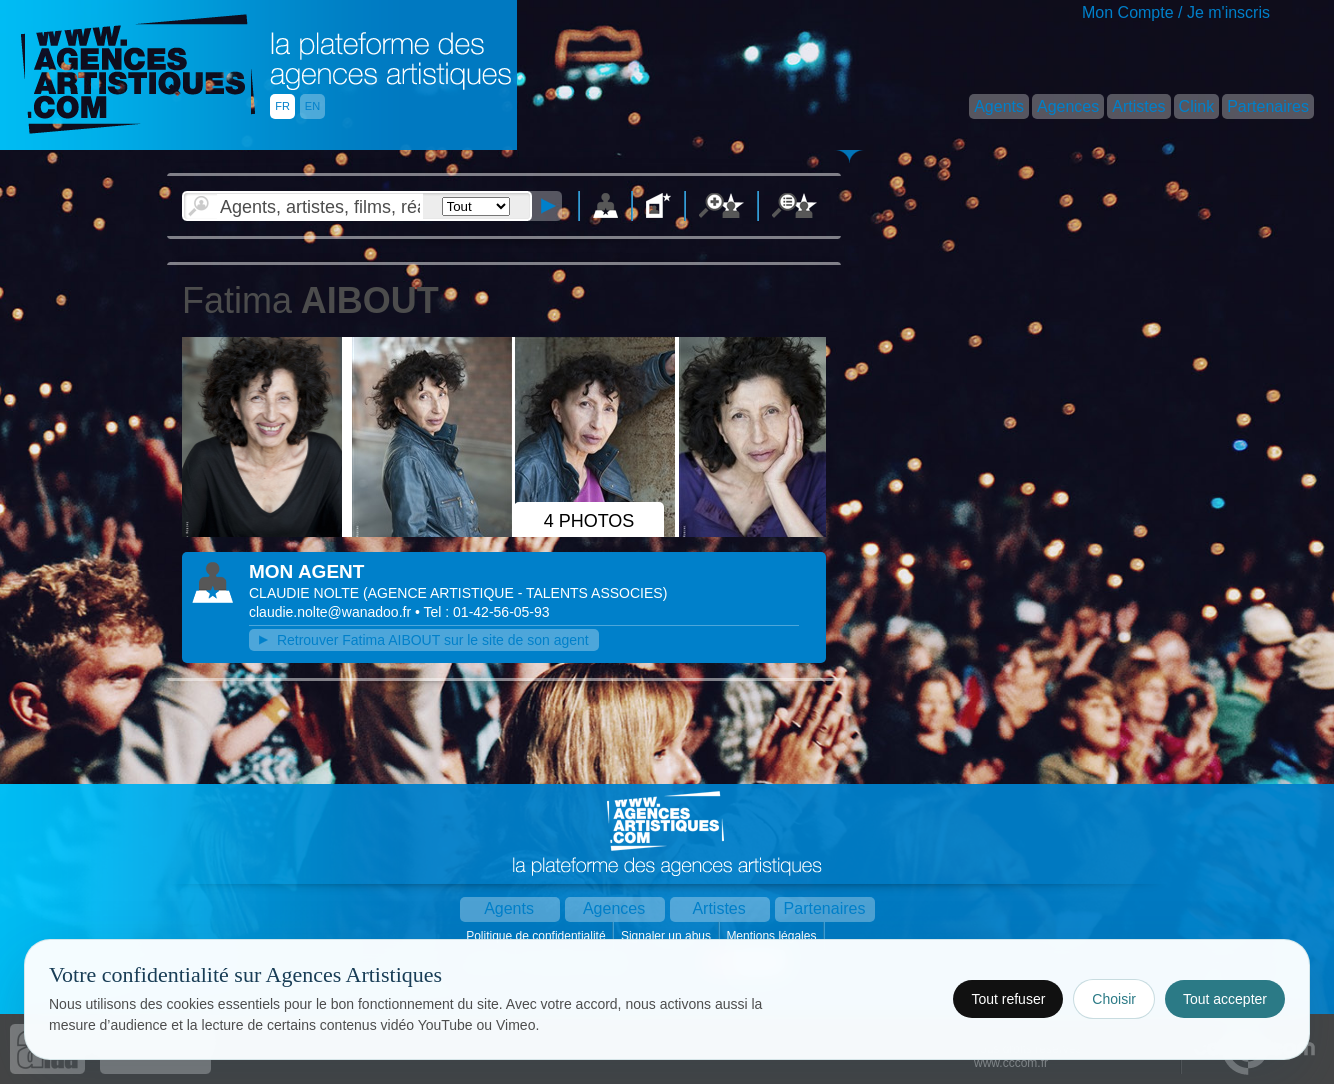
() (515, 593)
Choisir (1114, 999)
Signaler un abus (667, 936)
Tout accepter (1225, 999)
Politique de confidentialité (537, 936)
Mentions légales (772, 936)
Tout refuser (1008, 999)
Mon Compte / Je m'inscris (1176, 12)
